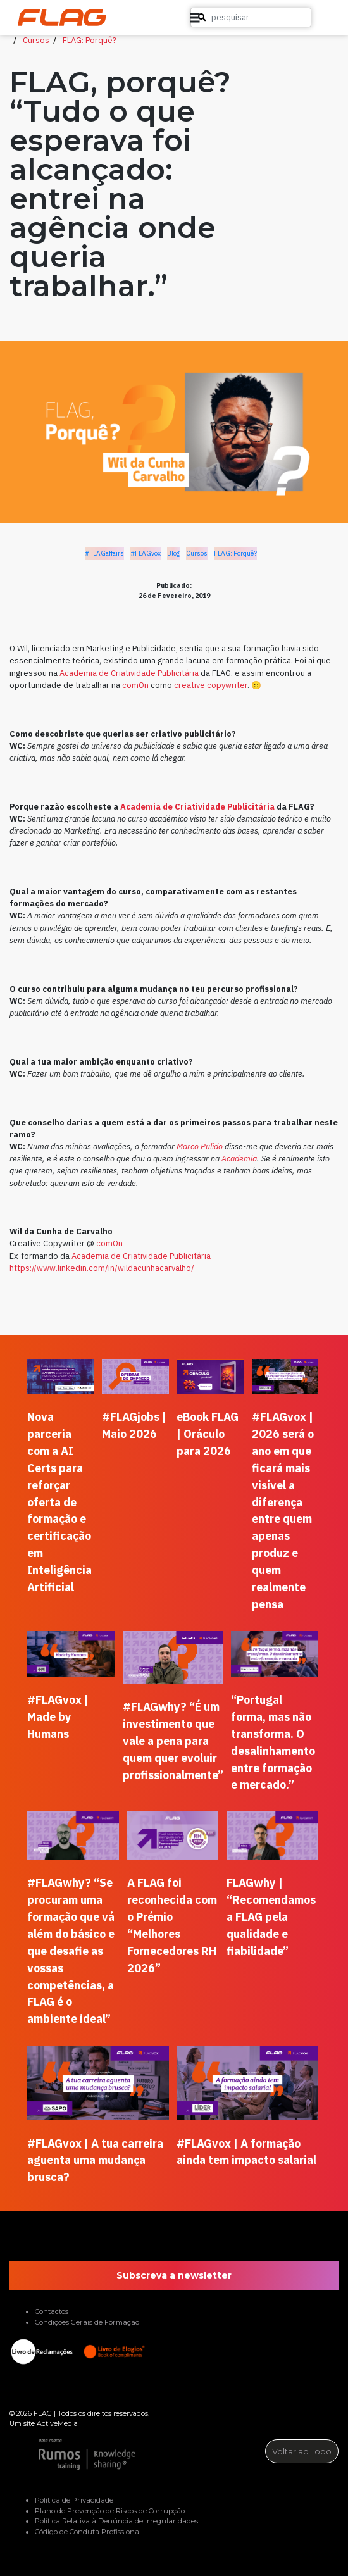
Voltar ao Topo (302, 2451)
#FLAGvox (145, 553)
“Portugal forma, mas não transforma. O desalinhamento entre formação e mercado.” (273, 1742)
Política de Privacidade (74, 2500)
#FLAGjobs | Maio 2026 (134, 1425)
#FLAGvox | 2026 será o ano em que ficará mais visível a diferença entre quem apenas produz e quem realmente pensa (283, 1510)
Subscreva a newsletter (174, 2275)
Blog (173, 553)
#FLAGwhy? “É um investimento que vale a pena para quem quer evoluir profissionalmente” (173, 1740)
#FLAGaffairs (104, 553)
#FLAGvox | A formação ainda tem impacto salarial (246, 2152)
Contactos (51, 2311)
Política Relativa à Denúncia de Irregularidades (116, 2521)
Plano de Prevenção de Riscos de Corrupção (110, 2510)
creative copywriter (210, 685)
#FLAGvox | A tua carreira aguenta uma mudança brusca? (95, 2160)
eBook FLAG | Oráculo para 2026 (208, 1434)
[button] (316, 17)
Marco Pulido (200, 1146)
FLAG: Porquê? (89, 40)
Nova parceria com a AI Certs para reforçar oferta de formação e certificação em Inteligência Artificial (59, 1502)
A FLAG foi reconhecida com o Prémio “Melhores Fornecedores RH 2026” (172, 1925)
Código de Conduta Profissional (88, 2531)
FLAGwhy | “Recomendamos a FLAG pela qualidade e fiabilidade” (271, 1916)
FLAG (43, 2413)
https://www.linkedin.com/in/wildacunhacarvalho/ (101, 1268)
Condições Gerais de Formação (87, 2322)
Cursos (36, 40)
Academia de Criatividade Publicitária (129, 673)
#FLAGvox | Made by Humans (58, 1716)
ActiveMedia (57, 2423)
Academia (239, 1158)
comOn (135, 685)
